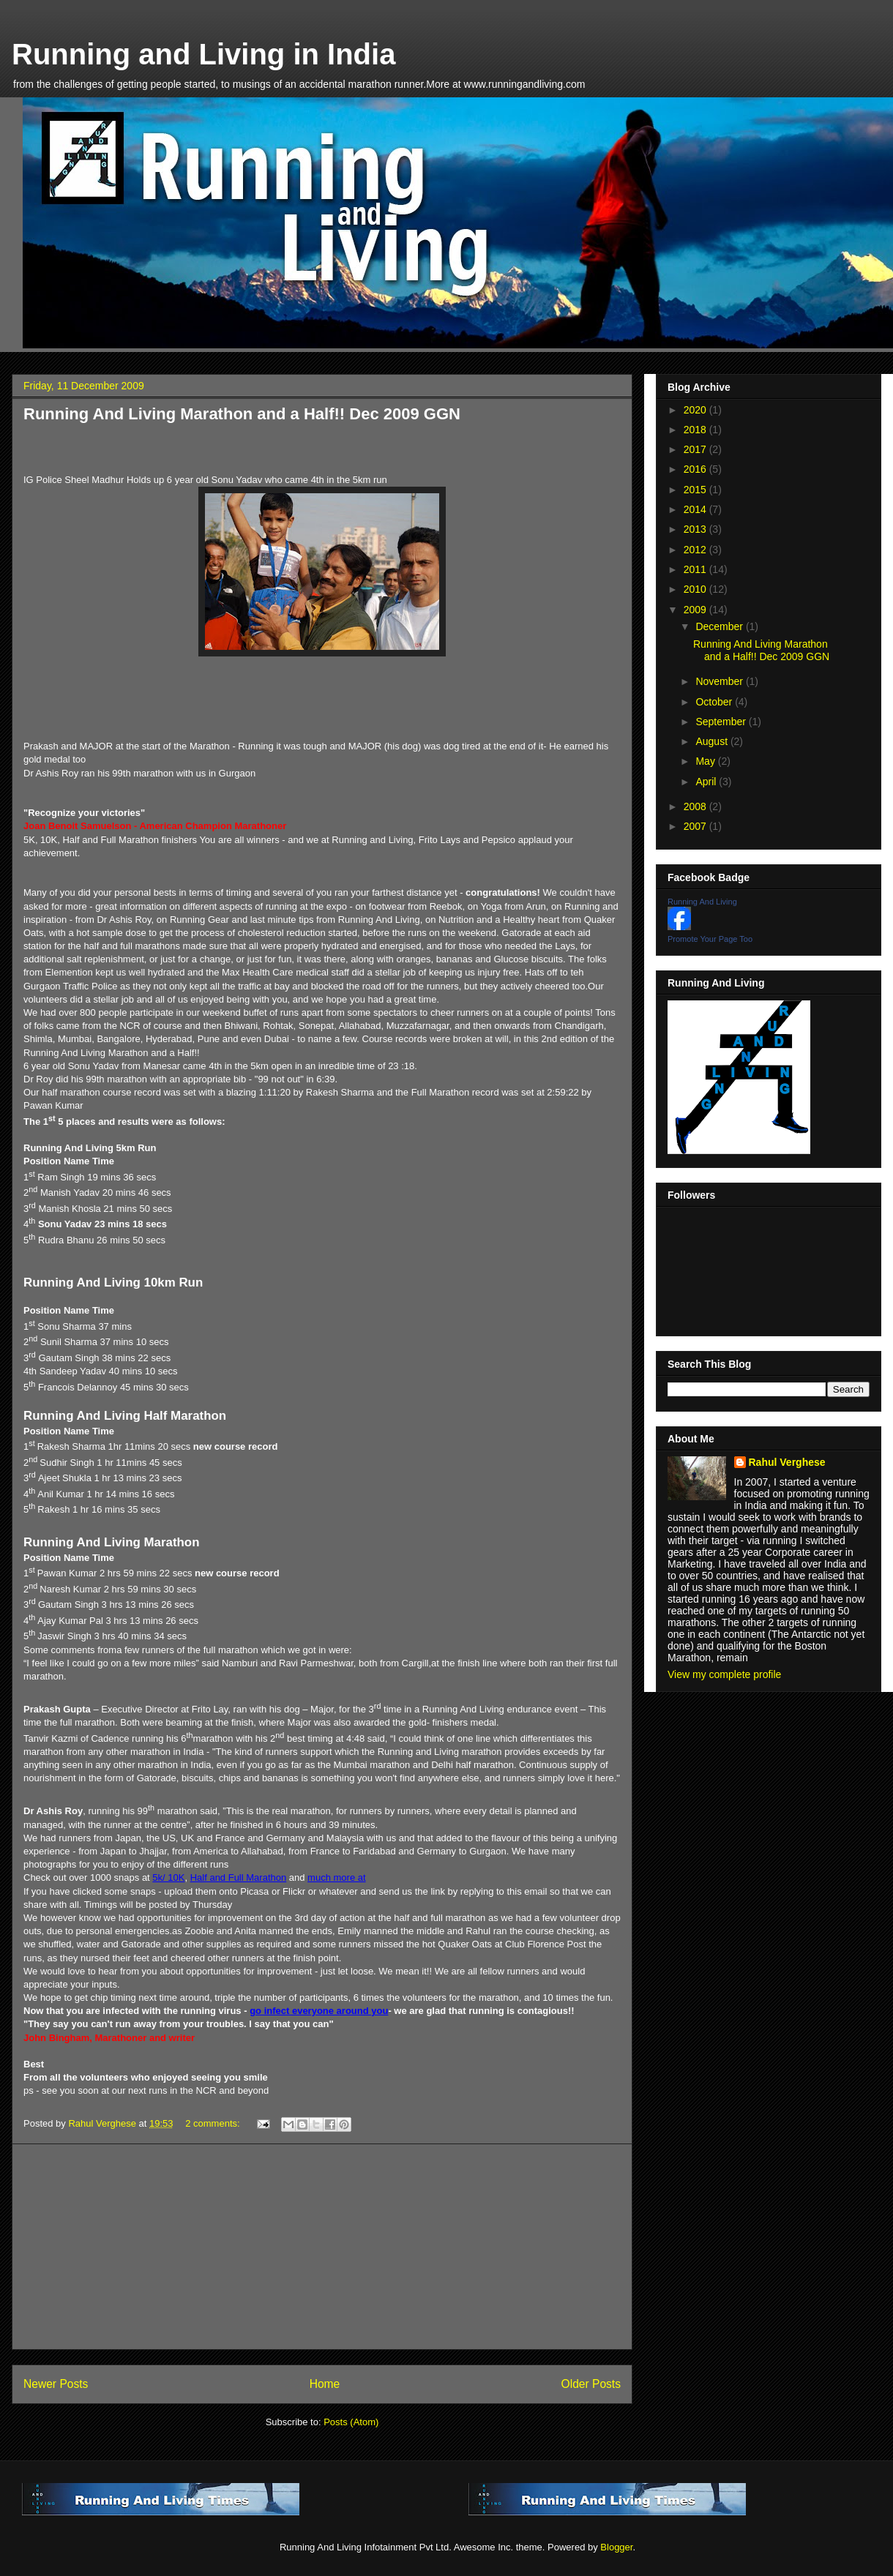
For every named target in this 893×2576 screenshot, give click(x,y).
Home (325, 2384)
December (720, 626)
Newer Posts (55, 2384)
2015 (696, 489)
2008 (696, 806)
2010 (696, 589)
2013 (696, 529)
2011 (696, 569)
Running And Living (702, 901)
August (712, 741)
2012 (696, 549)
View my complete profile (724, 1674)
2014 (696, 509)
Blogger (616, 2547)
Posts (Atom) (351, 2421)
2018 (696, 429)
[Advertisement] (322, 2246)
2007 (696, 826)
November (720, 681)
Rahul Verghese (787, 1462)
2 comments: (213, 2123)
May (706, 761)
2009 (696, 609)
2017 (696, 449)
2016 (696, 469)
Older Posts (591, 2384)
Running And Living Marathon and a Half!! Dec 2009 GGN (241, 414)
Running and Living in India (203, 54)
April (707, 781)
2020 (696, 410)
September (721, 721)
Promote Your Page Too (710, 939)
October (715, 702)
